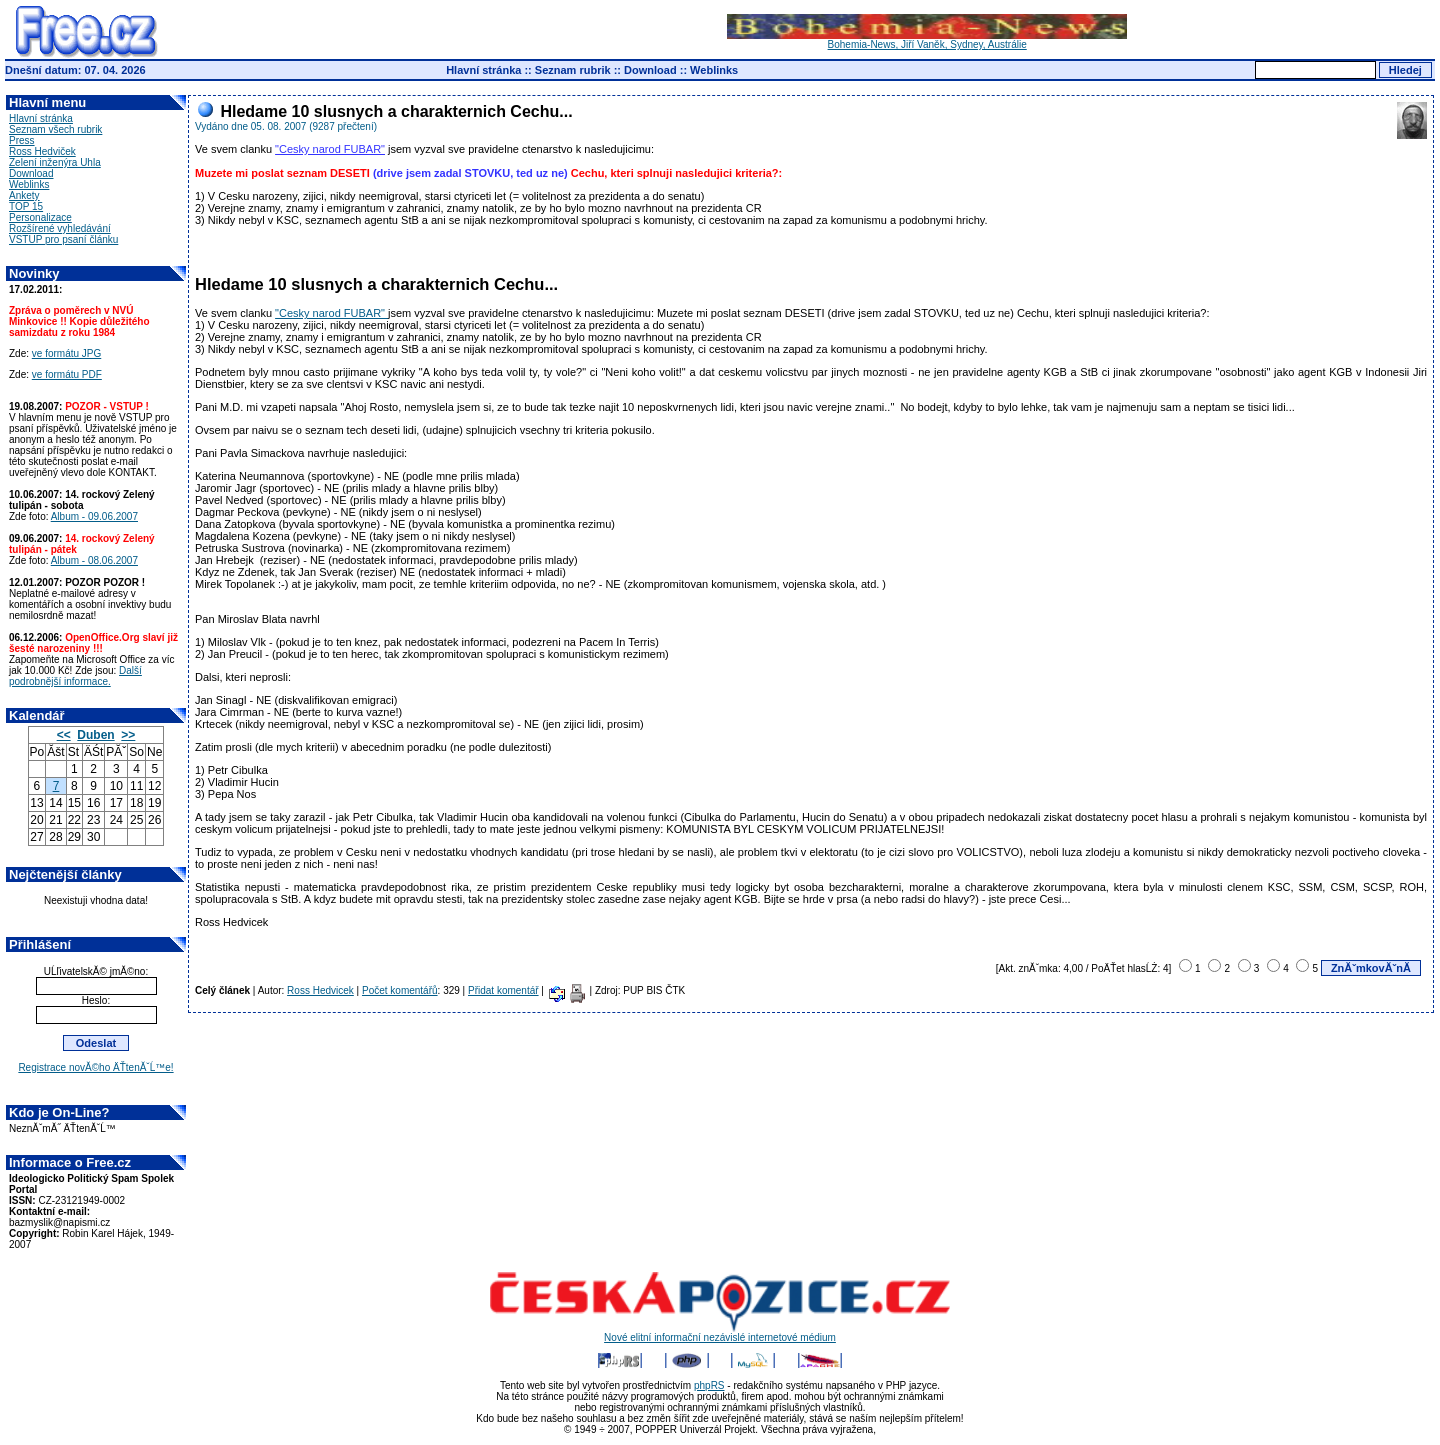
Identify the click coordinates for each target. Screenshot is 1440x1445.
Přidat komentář (503, 990)
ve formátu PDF (67, 374)
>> (128, 735)
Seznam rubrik (573, 70)
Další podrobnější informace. (75, 676)
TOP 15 (26, 206)
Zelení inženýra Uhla (55, 162)
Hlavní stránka (483, 70)
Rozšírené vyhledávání (60, 228)
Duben (95, 735)
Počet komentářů (400, 990)
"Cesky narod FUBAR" (330, 149)
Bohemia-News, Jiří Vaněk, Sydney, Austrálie (927, 40)
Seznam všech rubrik (55, 129)
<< (64, 735)
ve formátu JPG (66, 353)
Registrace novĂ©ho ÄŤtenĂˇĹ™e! (95, 1067)
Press (22, 140)
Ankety (24, 195)
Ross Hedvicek (320, 990)
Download (650, 70)
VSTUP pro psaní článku (63, 239)
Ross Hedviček (42, 151)
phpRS (709, 1385)
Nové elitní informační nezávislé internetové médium (720, 1333)
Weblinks (714, 70)
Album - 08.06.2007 (94, 560)
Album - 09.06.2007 (94, 516)
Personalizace (40, 217)
